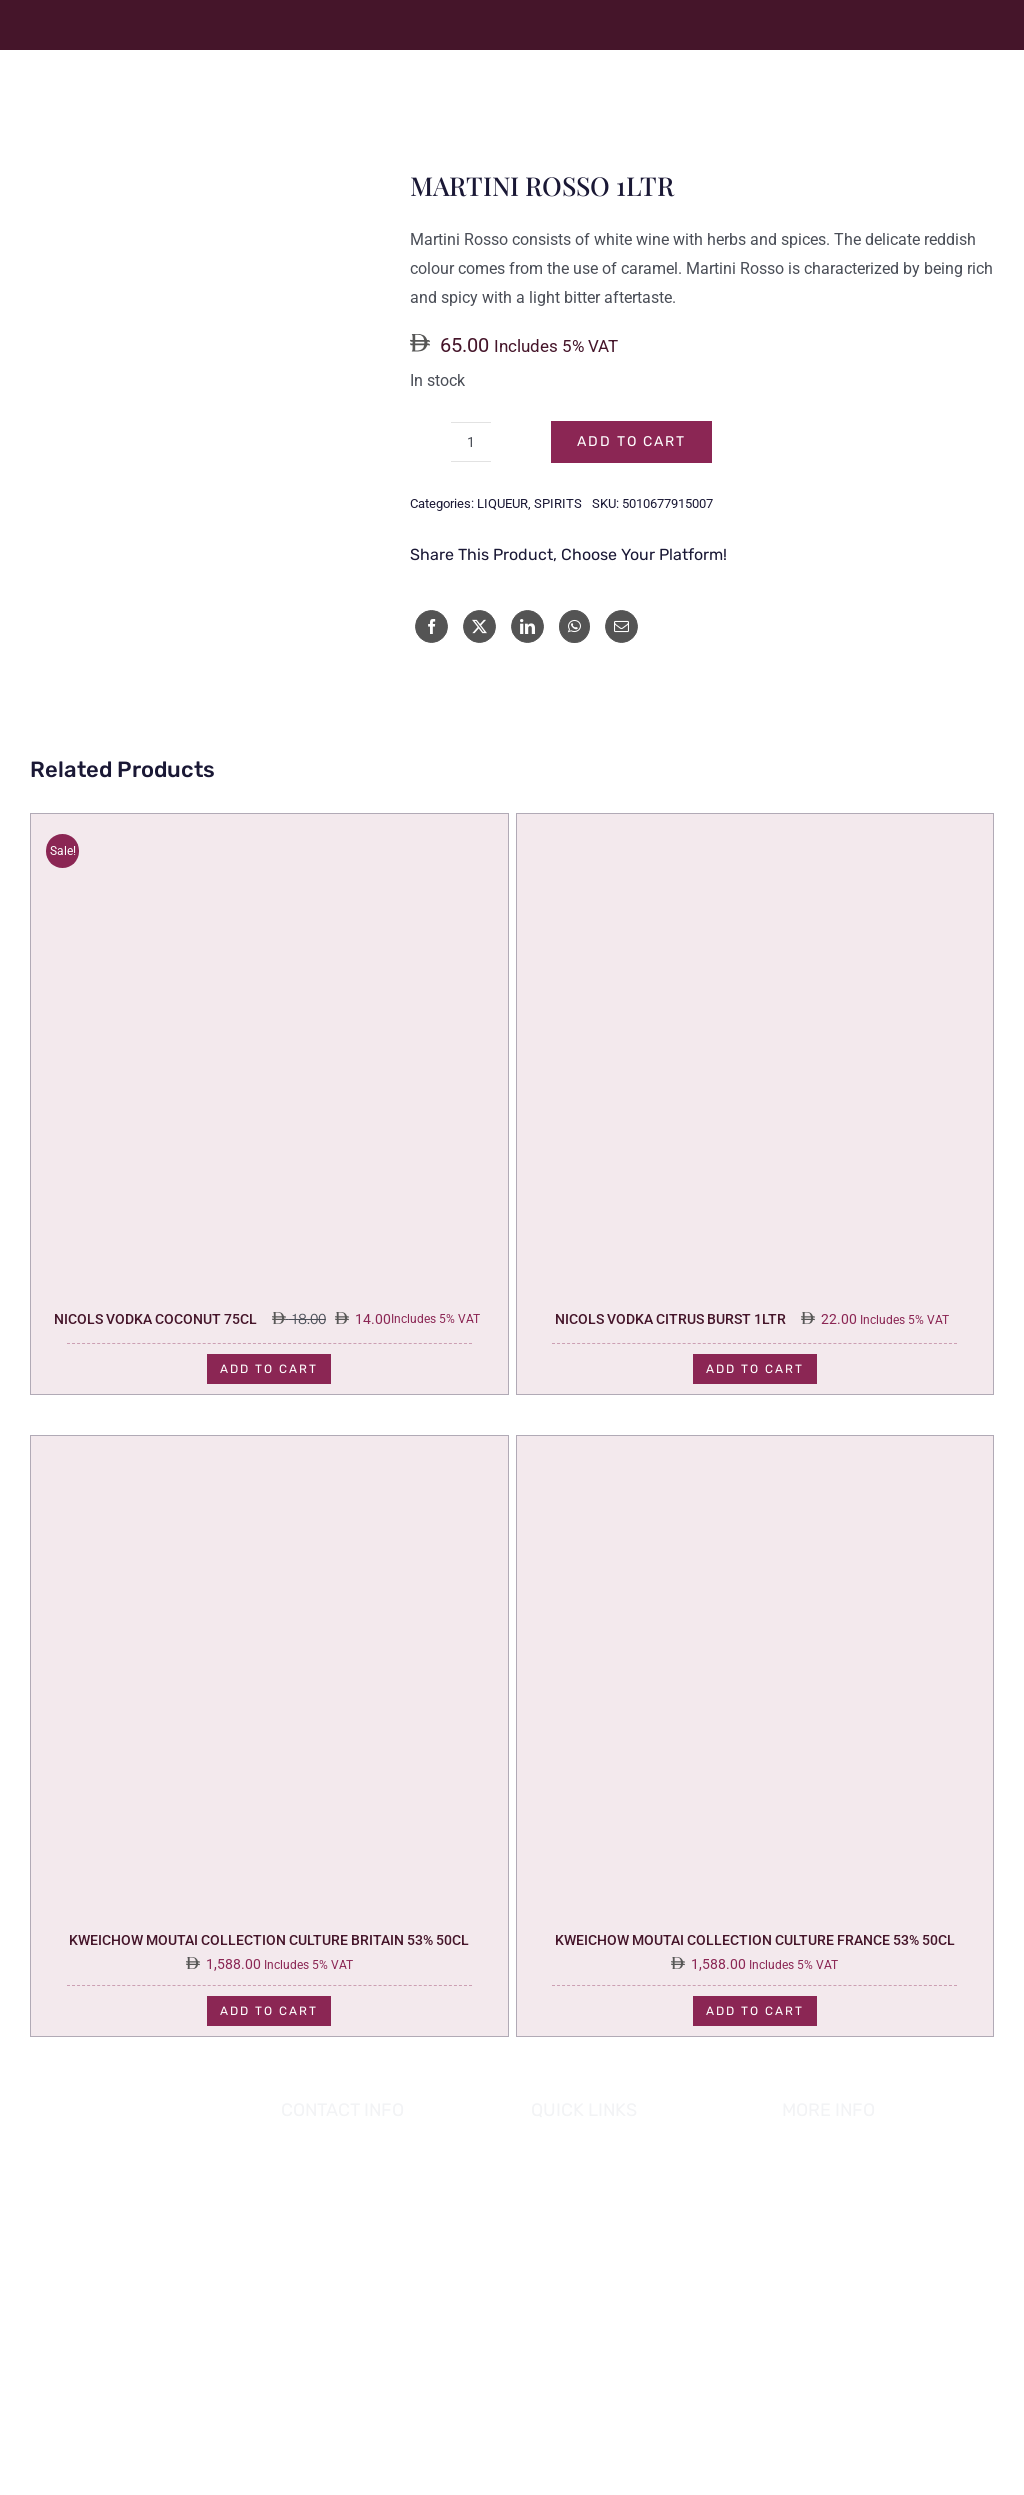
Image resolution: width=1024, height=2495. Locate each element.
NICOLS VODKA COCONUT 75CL (155, 1319)
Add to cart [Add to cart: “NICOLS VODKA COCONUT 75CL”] (269, 1369)
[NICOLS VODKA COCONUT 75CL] (269, 827)
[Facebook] (431, 626)
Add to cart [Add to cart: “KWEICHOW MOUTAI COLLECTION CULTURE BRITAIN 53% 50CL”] (269, 2011)
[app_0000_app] (105, 2319)
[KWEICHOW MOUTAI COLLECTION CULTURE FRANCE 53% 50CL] (755, 1449)
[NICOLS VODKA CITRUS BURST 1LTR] (755, 827)
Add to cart (631, 441)
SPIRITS (558, 503)
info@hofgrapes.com (387, 2281)
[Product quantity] (471, 442)
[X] (479, 626)
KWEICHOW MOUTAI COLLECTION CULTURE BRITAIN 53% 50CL (269, 1940)
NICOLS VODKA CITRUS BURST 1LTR (670, 1319)
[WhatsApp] (574, 626)
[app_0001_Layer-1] (105, 2259)
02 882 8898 (357, 2254)
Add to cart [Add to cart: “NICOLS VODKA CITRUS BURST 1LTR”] (755, 1369)
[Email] (621, 626)
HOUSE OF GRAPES (667, 2438)
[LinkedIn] (527, 626)
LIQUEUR (502, 503)
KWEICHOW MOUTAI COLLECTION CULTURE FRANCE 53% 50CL (755, 1940)
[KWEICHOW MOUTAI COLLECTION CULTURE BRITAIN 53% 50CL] (269, 1449)
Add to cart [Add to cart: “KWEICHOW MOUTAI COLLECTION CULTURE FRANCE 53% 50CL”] (755, 2011)
